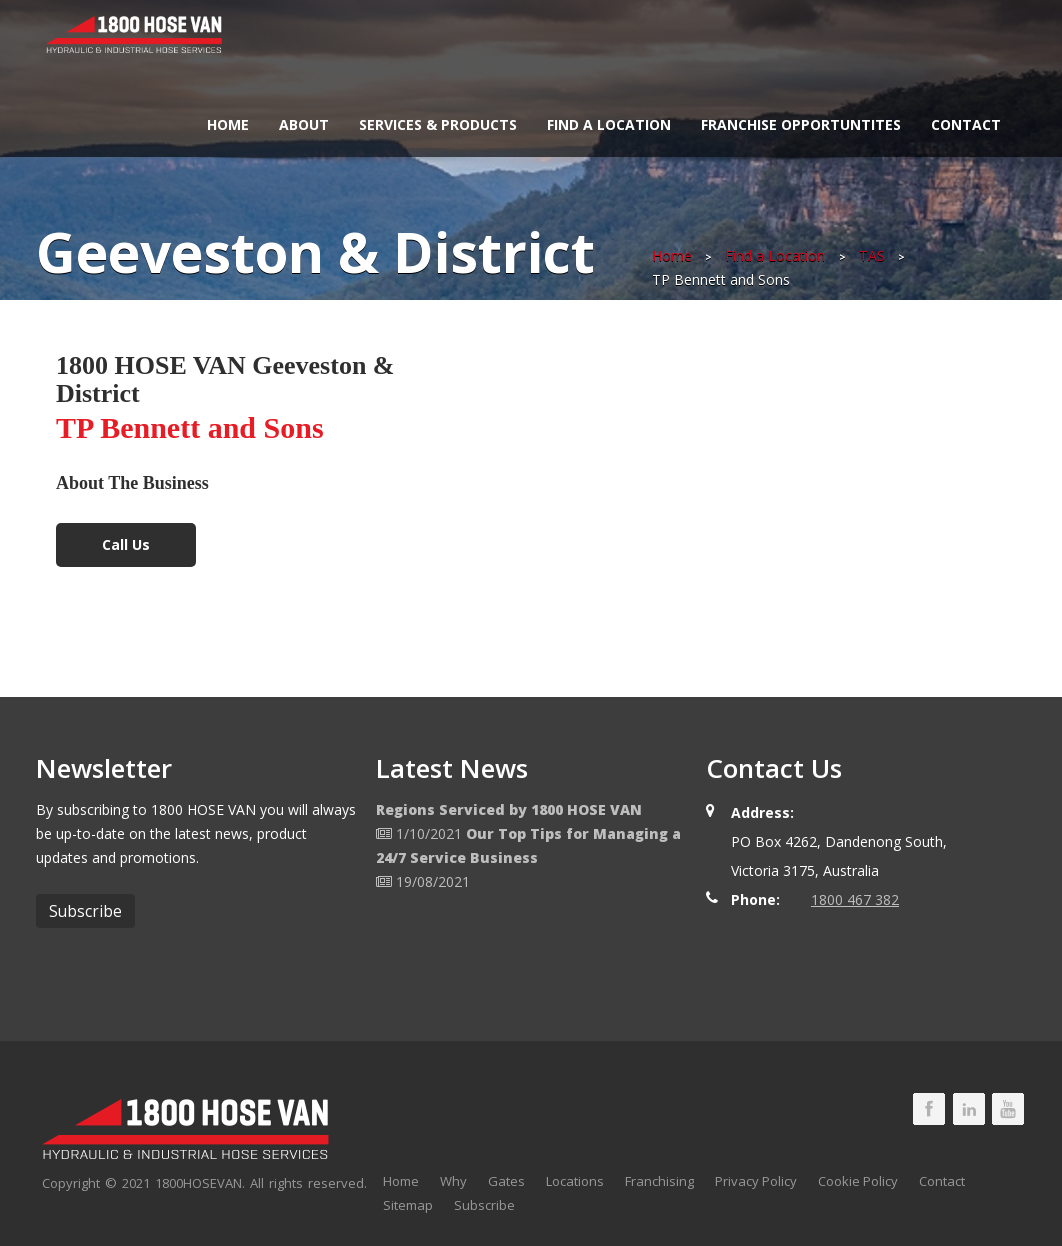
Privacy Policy (756, 1181)
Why (453, 1181)
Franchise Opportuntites (801, 124)
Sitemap (408, 1205)
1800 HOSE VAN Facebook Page (929, 1109)
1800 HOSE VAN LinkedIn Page (969, 1109)
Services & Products (438, 124)
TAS (872, 255)
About (304, 124)
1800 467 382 (855, 899)
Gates (506, 1181)
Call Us (126, 544)
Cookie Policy (858, 1181)
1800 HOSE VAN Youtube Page (1008, 1109)
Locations (575, 1181)
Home (228, 124)
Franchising (659, 1181)
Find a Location (609, 124)
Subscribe (484, 1205)
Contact (966, 124)
